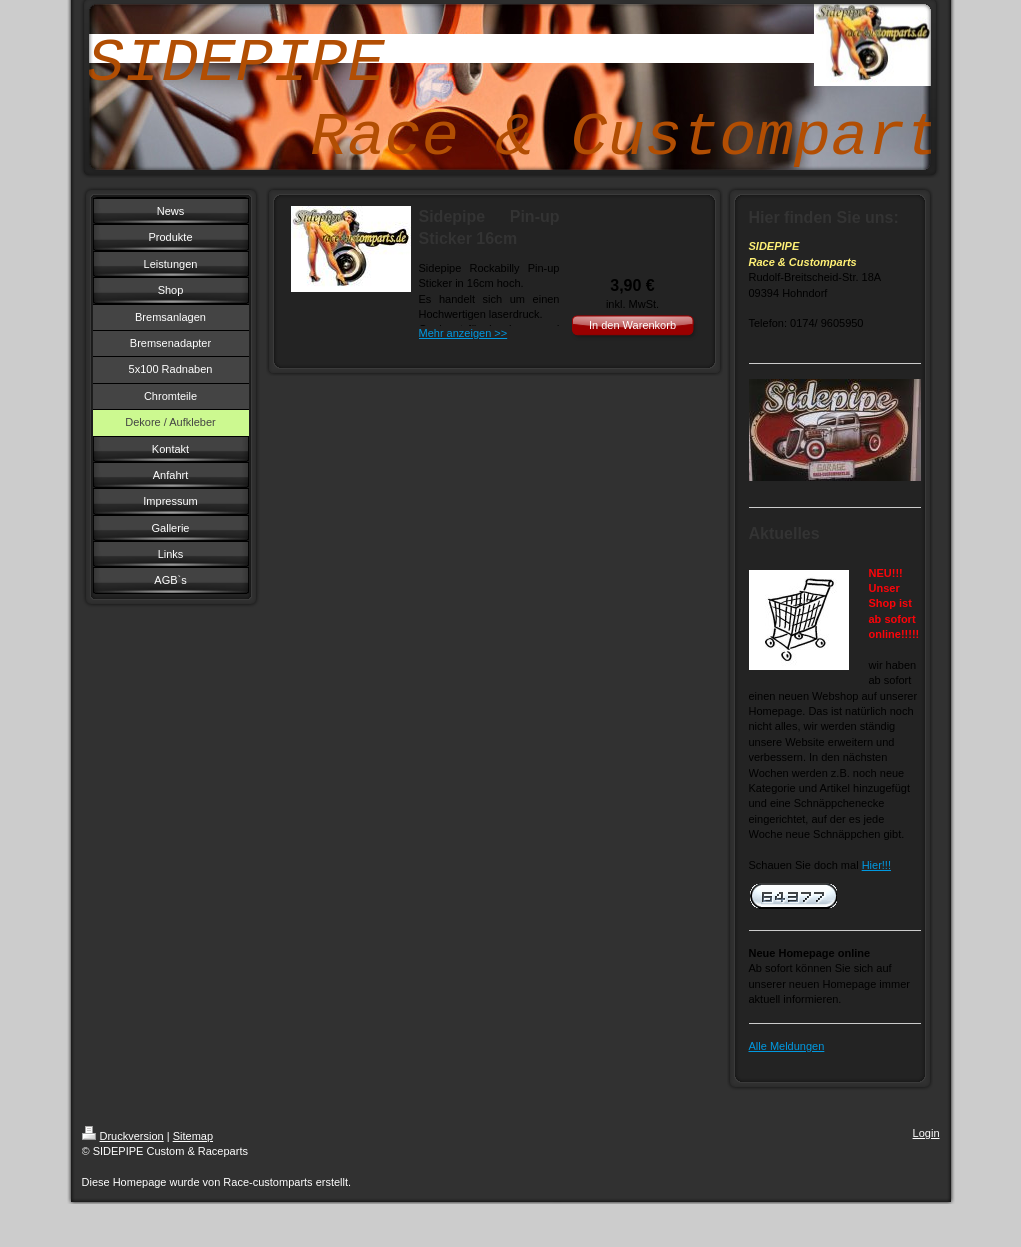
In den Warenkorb (632, 325)
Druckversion (123, 1136)
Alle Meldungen (787, 1046)
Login (926, 1133)
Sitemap (193, 1136)
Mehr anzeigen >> (463, 333)
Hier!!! (876, 865)
